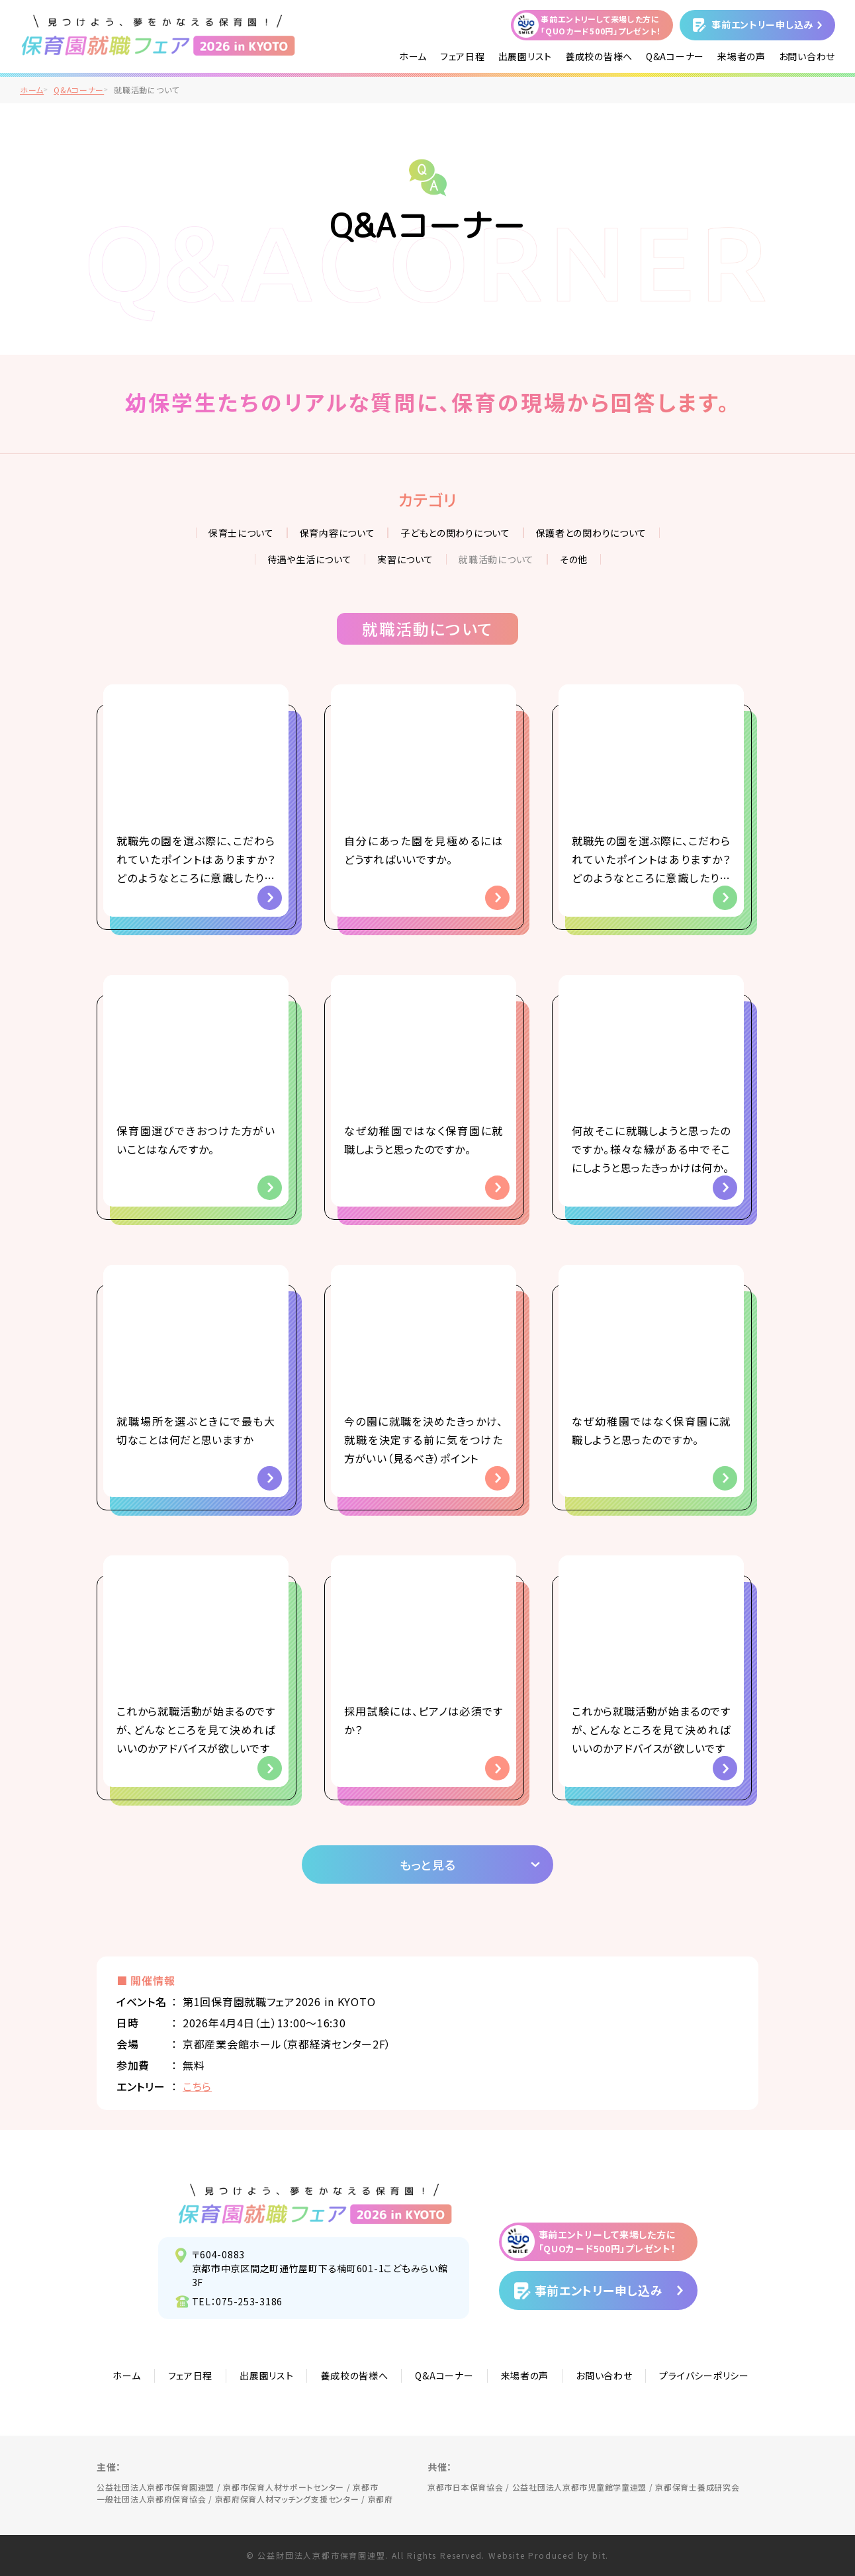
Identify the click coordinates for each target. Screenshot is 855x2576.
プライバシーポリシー (703, 2375)
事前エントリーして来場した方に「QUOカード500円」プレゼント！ (601, 24)
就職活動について (496, 559)
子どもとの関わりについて (455, 532)
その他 (574, 559)
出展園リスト (525, 56)
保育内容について (337, 532)
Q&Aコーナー (675, 56)
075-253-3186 (249, 2301)
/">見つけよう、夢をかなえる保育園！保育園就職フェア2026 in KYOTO (158, 35)
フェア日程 (462, 56)
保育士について (241, 532)
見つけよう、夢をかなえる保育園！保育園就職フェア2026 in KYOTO (315, 2203)
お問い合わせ (807, 56)
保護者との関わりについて (591, 532)
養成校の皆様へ (599, 56)
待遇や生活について (309, 559)
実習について (405, 559)
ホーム (413, 56)
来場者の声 (741, 56)
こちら (197, 2086)
